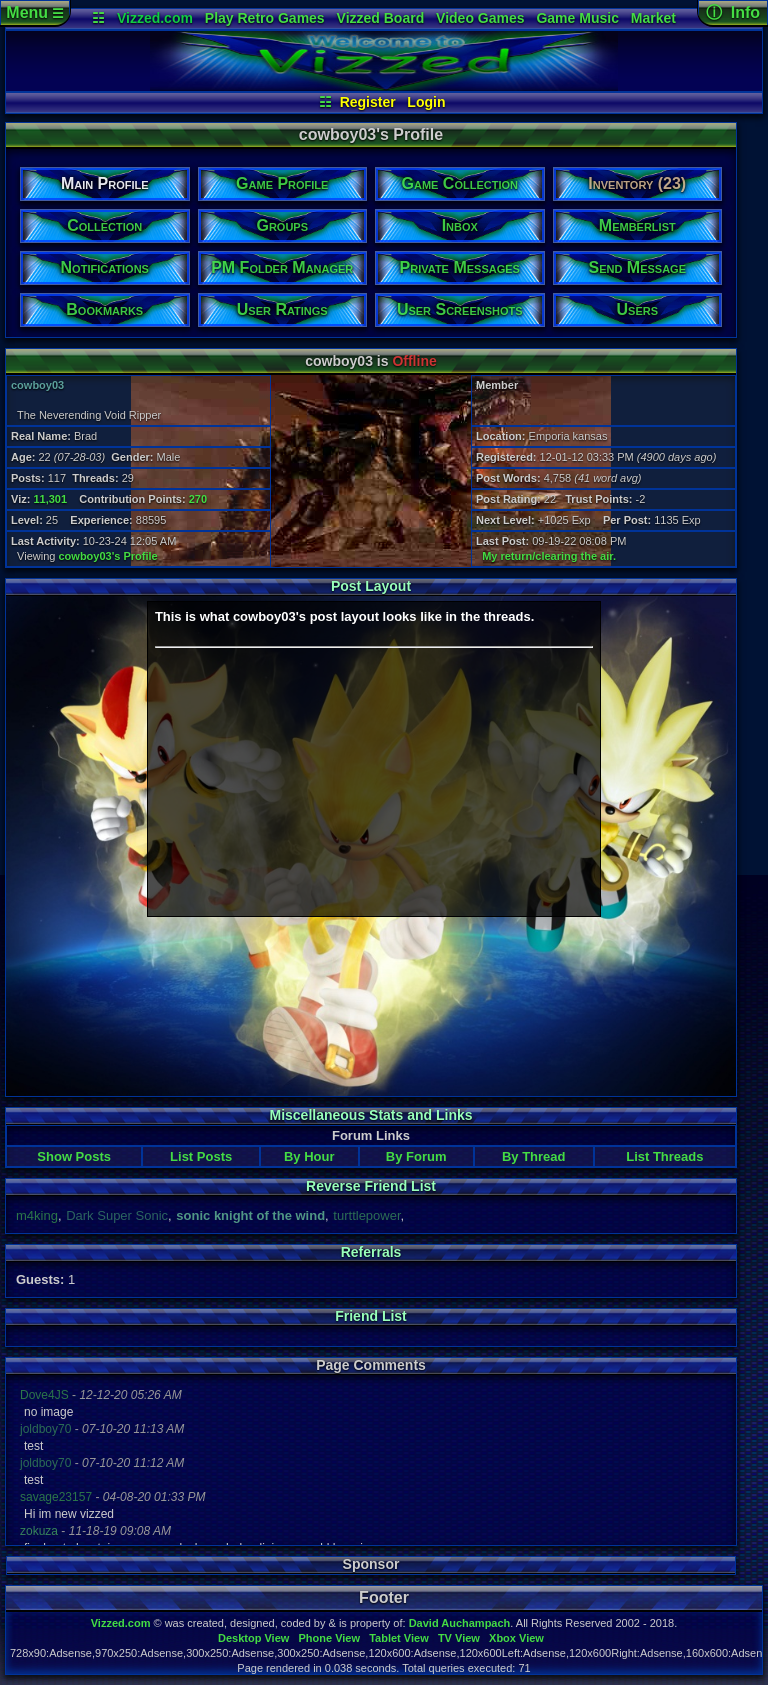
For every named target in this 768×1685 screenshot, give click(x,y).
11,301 (50, 499)
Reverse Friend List (371, 1186)
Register (368, 102)
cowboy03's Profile (108, 556)
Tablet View (399, 1638)
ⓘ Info (733, 12)
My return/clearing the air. (549, 556)
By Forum (416, 1156)
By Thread (534, 1156)
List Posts (201, 1156)
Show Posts (74, 1156)
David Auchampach (460, 1623)
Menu (34, 12)
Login (426, 102)
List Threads (664, 1156)
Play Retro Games (265, 18)
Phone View (329, 1638)
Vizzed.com (155, 18)
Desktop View (253, 1638)
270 (198, 499)
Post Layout (371, 586)
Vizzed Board (381, 18)
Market (653, 18)
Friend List (371, 1316)
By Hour (309, 1156)
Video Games (480, 18)
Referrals (371, 1252)
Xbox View (516, 1638)
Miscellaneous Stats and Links (370, 1115)
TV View (459, 1638)
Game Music (577, 18)
